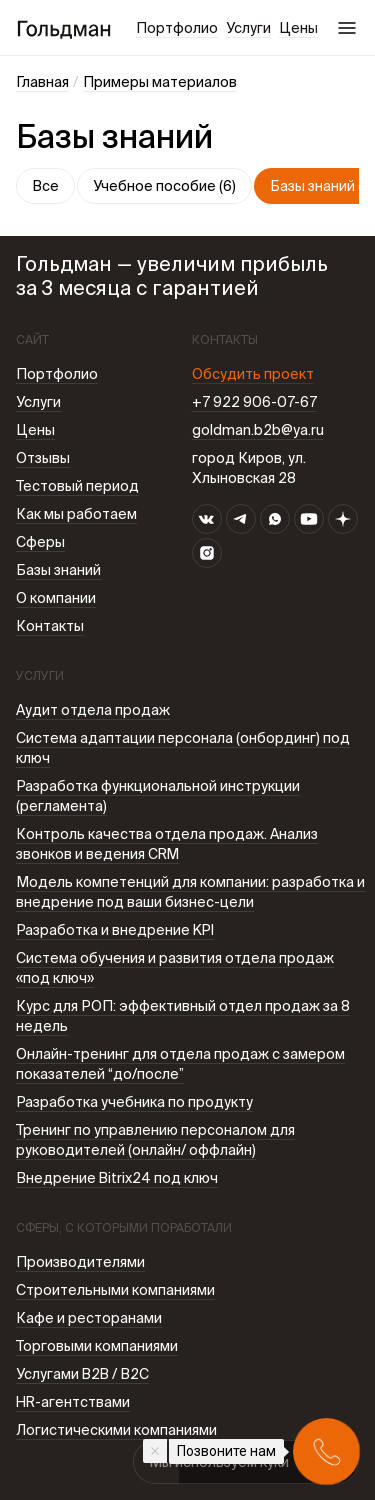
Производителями (80, 1262)
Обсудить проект (253, 374)
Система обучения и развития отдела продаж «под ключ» (175, 968)
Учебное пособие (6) (164, 186)
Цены (298, 28)
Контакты (50, 626)
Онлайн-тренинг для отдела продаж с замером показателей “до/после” (180, 1064)
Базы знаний (58, 570)
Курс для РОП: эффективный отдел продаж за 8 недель (183, 1016)
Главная (42, 82)
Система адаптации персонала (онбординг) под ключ (183, 748)
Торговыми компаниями (97, 1346)
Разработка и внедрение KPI (115, 930)
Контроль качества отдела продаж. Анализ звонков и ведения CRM (167, 844)
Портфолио (177, 28)
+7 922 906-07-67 (254, 402)
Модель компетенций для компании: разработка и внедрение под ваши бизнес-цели (190, 892)
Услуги (248, 28)
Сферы (40, 542)
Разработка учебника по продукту (134, 1102)
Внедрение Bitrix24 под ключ (117, 1178)
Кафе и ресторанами (89, 1318)
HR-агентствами (73, 1402)
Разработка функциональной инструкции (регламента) (158, 796)
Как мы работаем (76, 514)
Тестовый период (77, 486)
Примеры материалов (160, 82)
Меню (347, 28)
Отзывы (43, 458)
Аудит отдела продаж (93, 710)
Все (45, 186)
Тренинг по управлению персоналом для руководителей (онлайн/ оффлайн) (155, 1140)
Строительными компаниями (115, 1290)
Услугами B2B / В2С (82, 1374)
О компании (56, 598)
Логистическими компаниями (116, 1430)
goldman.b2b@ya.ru (258, 430)
